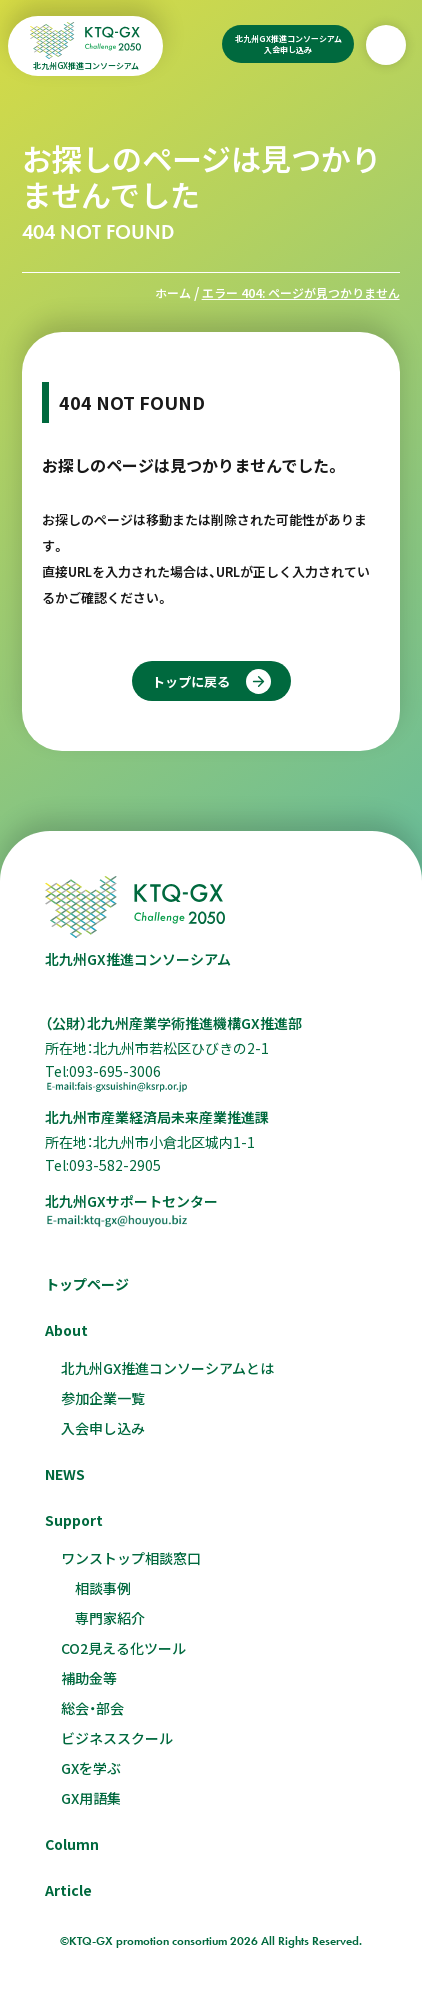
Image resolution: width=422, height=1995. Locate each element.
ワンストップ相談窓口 (131, 1558)
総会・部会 (92, 1708)
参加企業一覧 (103, 1398)
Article (68, 1890)
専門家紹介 (110, 1618)
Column (72, 1844)
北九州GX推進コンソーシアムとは (167, 1368)
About (66, 1330)
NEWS (65, 1474)
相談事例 (103, 1588)
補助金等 (89, 1678)
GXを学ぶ (91, 1768)
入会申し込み (103, 1428)
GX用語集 (91, 1798)
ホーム (173, 292)
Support (74, 1520)
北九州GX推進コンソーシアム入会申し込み (288, 44)
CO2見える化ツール (123, 1648)
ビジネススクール (117, 1738)
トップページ (87, 1284)
